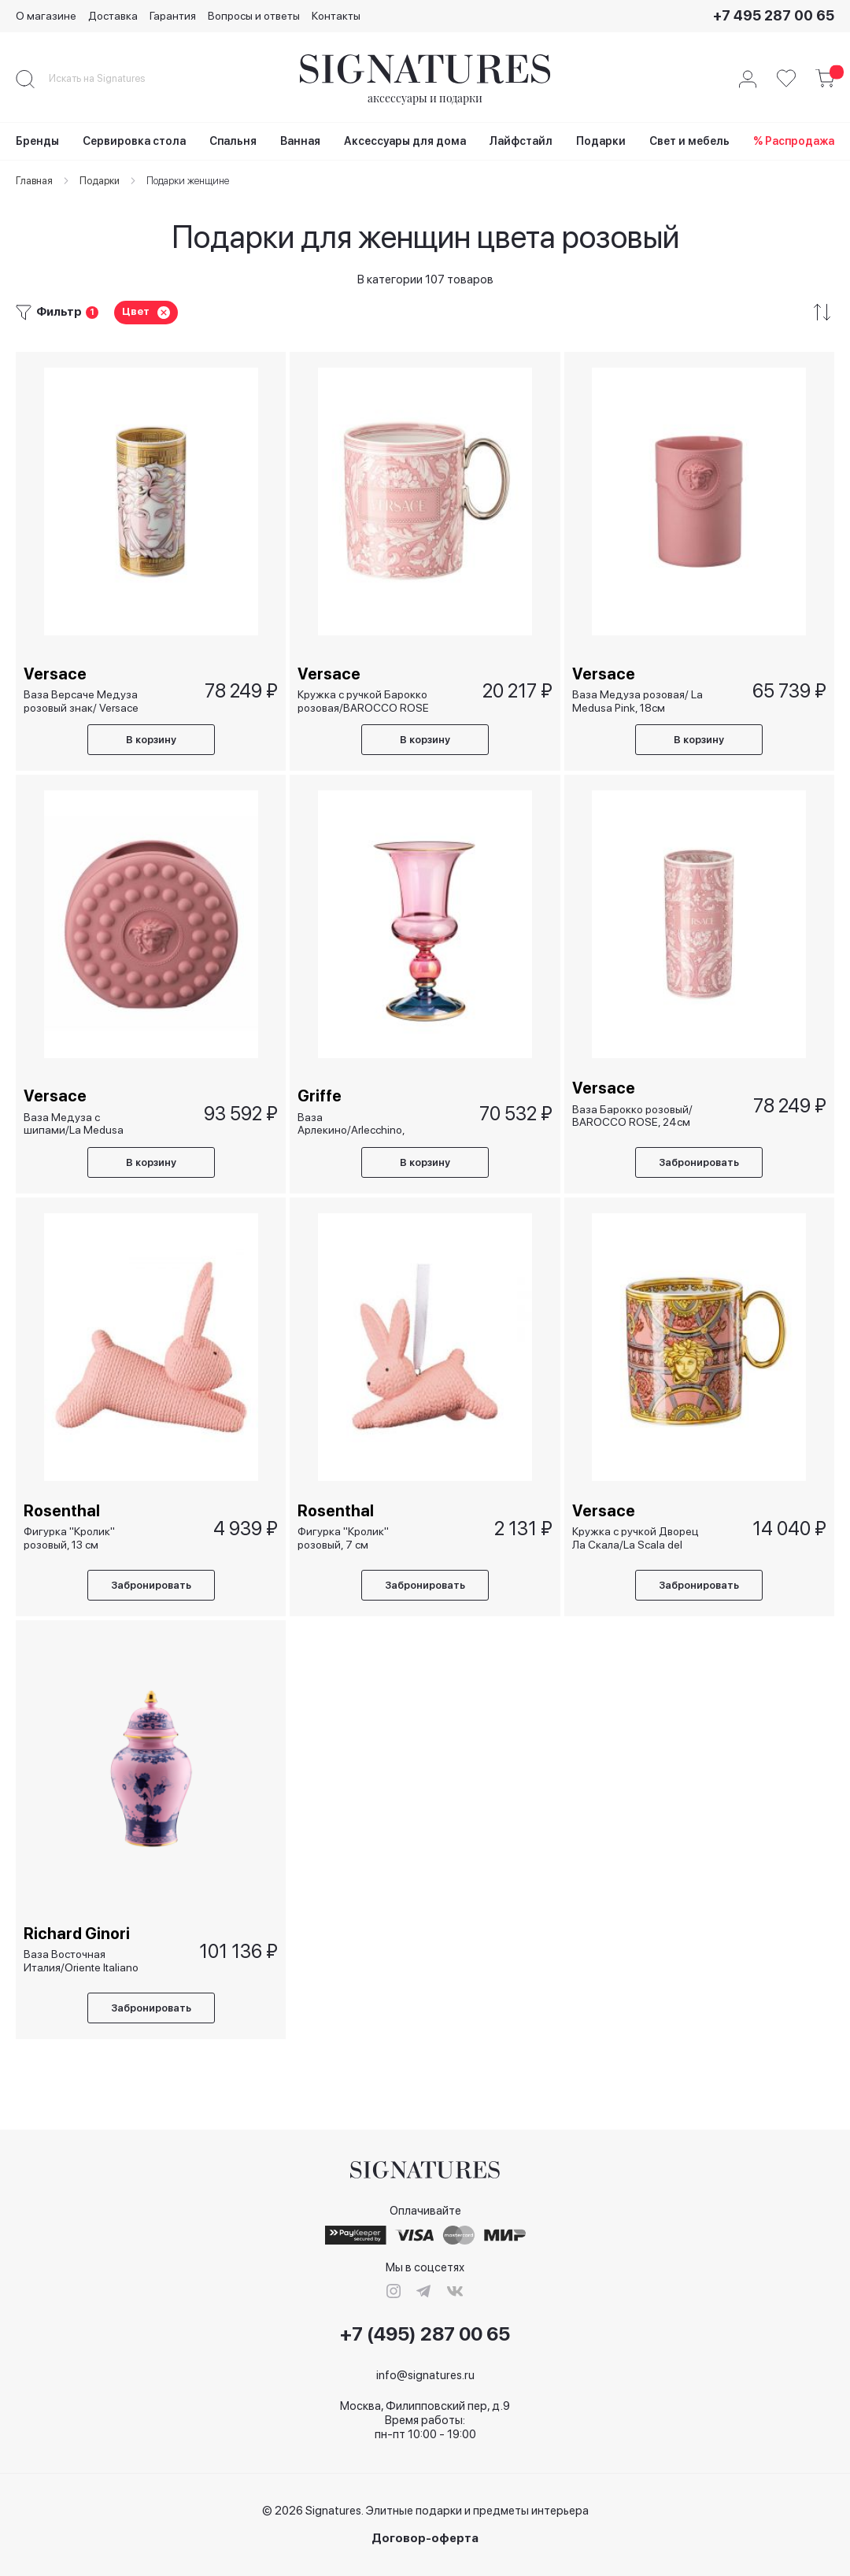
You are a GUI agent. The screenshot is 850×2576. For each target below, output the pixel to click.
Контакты (336, 15)
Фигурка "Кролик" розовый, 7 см (343, 1538)
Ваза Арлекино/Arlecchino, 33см (351, 1123)
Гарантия (173, 15)
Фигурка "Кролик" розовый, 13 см (69, 1538)
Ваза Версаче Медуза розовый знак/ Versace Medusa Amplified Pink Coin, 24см (81, 700)
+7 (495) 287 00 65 (425, 2334)
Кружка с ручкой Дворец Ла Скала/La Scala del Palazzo (635, 1538)
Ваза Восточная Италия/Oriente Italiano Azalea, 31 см (81, 1961)
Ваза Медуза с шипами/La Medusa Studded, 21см (74, 1123)
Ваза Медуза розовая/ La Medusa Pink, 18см (637, 700)
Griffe (320, 1095)
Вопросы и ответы (254, 15)
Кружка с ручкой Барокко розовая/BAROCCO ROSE (363, 700)
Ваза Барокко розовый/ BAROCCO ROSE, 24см (632, 1115)
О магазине (46, 15)
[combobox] (110, 78)
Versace (55, 673)
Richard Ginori (77, 1933)
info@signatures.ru (425, 2375)
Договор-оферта (425, 2539)
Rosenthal (62, 1510)
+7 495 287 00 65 (773, 15)
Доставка (113, 15)
